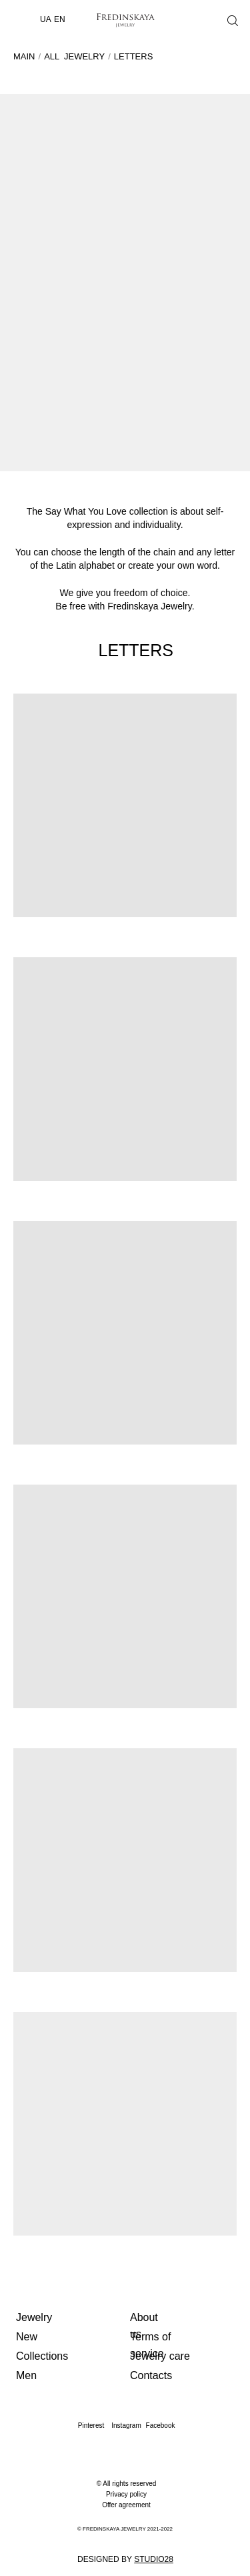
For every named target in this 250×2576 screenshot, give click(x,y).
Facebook (160, 2425)
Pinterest (91, 2425)
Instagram (126, 2425)
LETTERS (133, 56)
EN (59, 19)
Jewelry (34, 2317)
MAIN (24, 56)
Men (26, 2375)
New (26, 2336)
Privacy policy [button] (126, 2494)
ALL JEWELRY (74, 56)
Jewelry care (160, 2356)
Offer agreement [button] (126, 2505)
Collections (42, 2356)
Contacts (151, 2375)
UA (45, 19)
